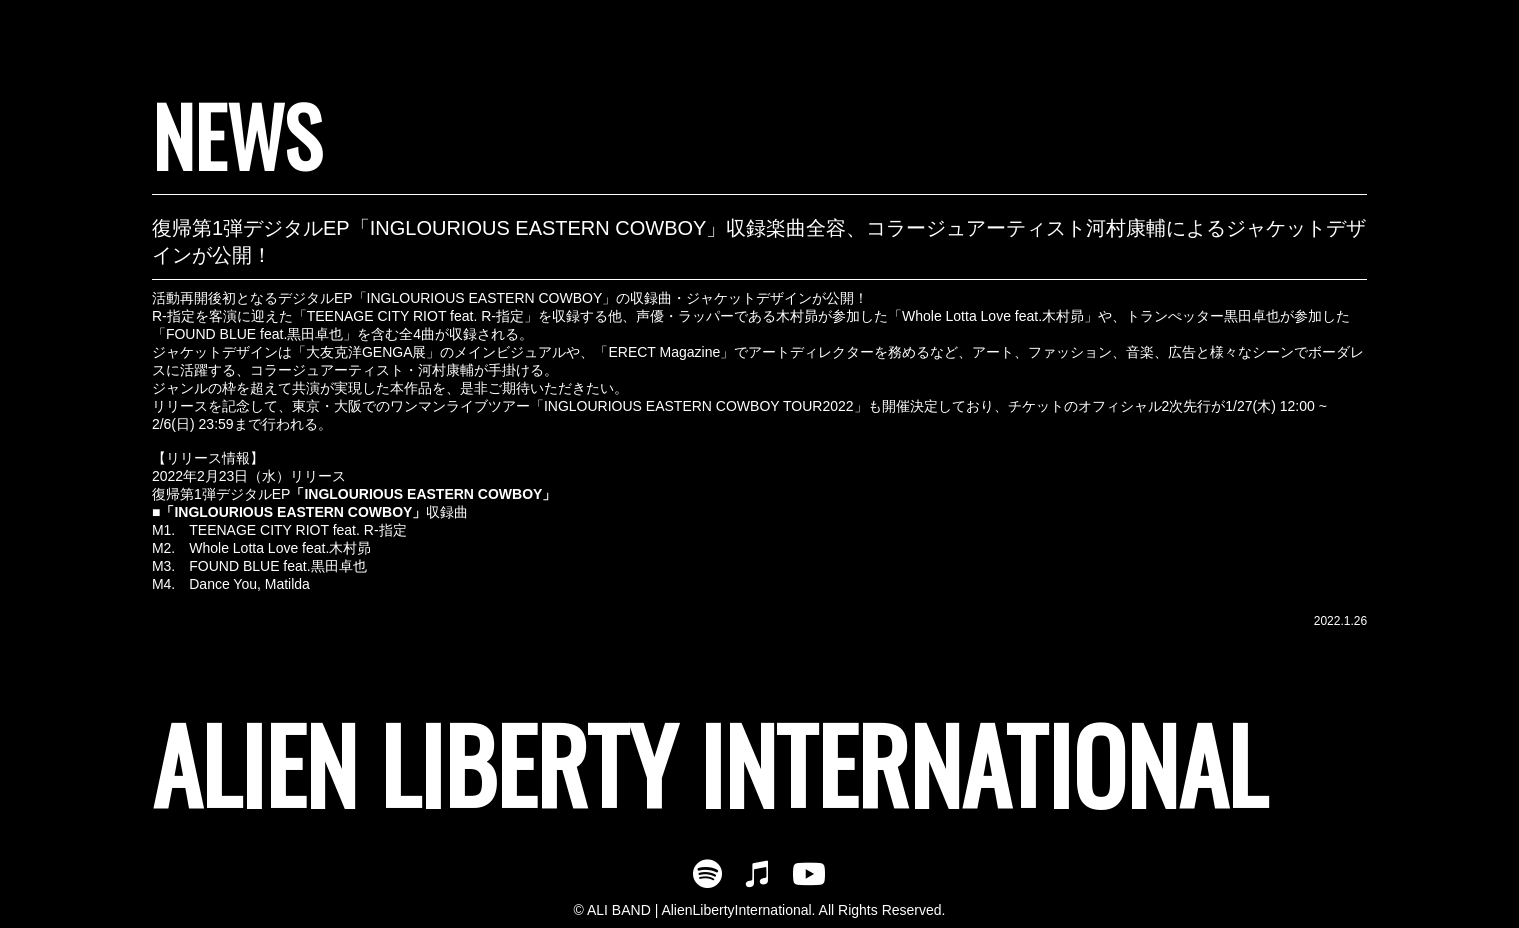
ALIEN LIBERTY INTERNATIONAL (709, 763)
